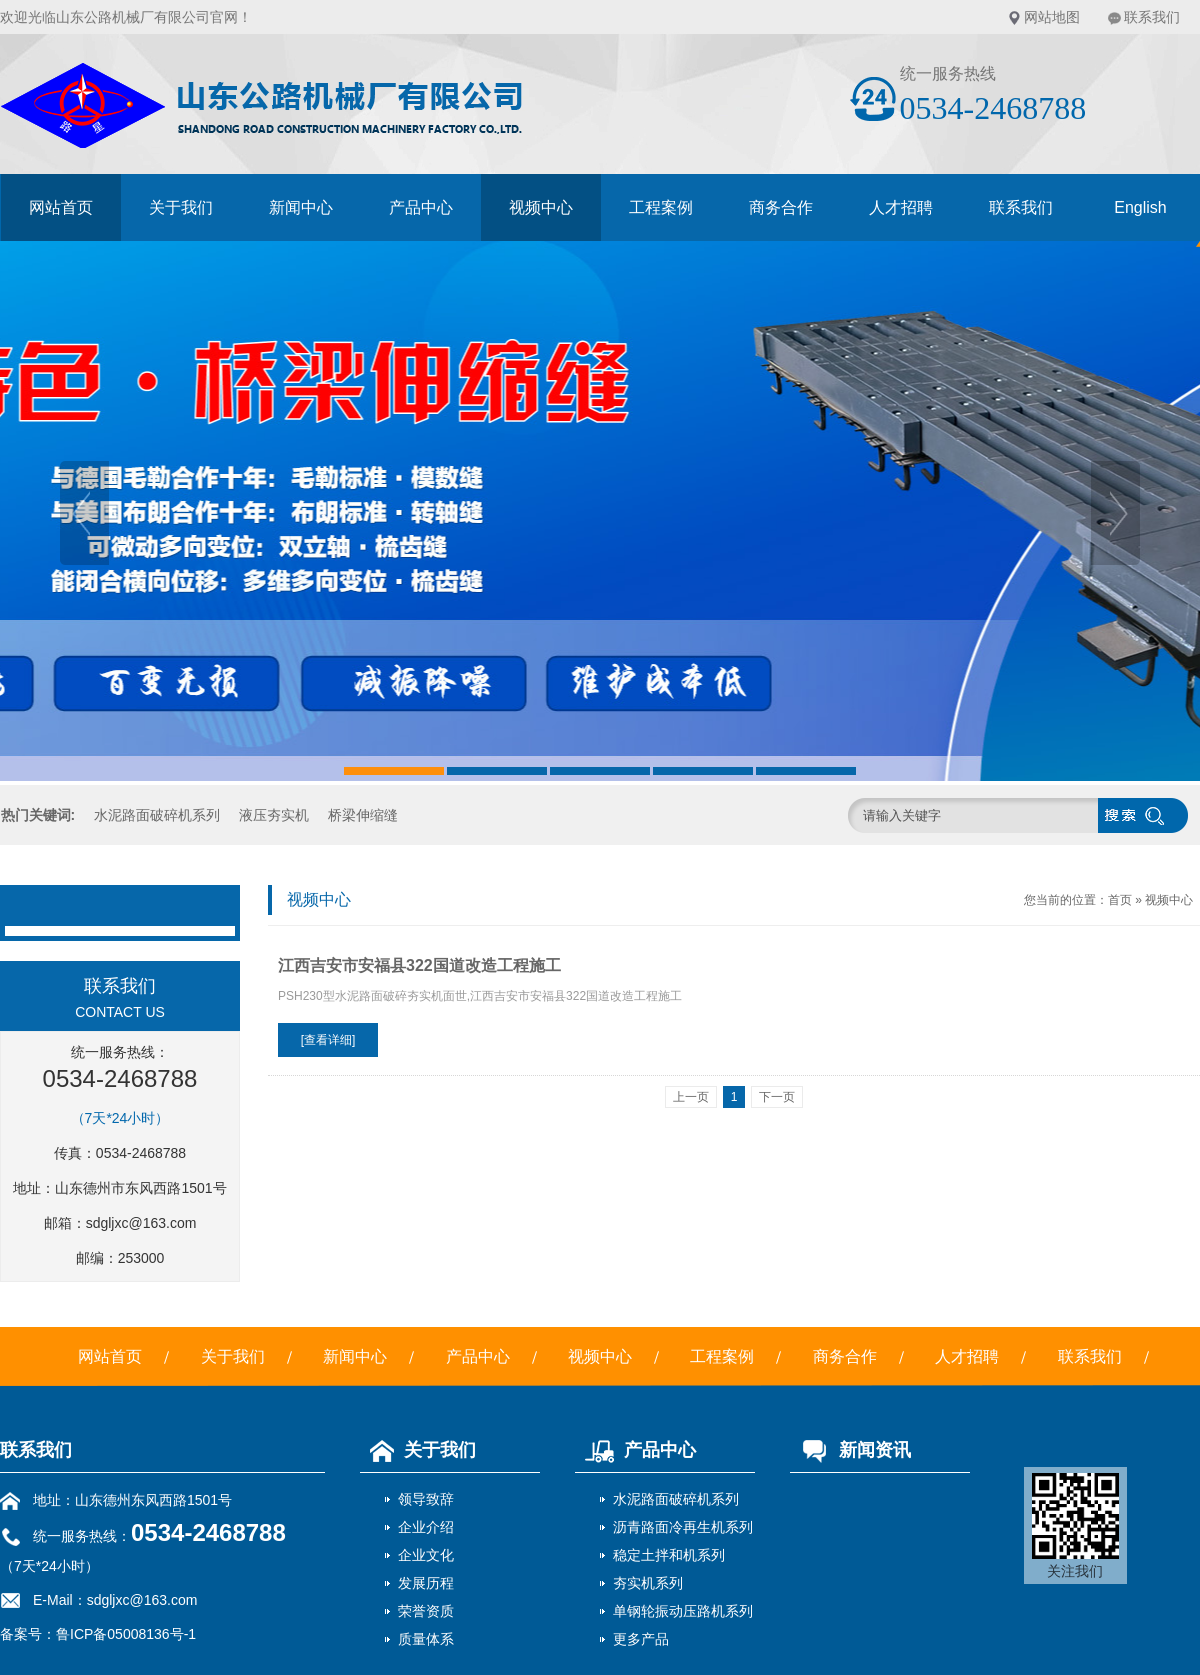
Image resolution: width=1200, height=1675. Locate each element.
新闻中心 (301, 207)
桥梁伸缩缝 (363, 815)
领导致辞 (426, 1499)
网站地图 (1052, 17)
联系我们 (1152, 17)
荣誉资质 (426, 1611)
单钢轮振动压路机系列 (683, 1611)
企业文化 (426, 1555)
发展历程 (426, 1583)
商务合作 (781, 207)
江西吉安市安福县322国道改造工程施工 (419, 965)
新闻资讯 (850, 1450)
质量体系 (426, 1639)
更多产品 (641, 1639)
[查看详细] (328, 1040)
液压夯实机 (274, 815)
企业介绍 (426, 1527)
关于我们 (181, 207)
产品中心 (421, 207)
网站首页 (61, 207)
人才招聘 (901, 207)
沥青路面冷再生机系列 (683, 1527)
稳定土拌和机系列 (669, 1555)
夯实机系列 (648, 1583)
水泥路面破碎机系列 (157, 815)
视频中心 (541, 207)
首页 (1120, 900)
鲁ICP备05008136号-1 (126, 1634)
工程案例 (661, 207)
